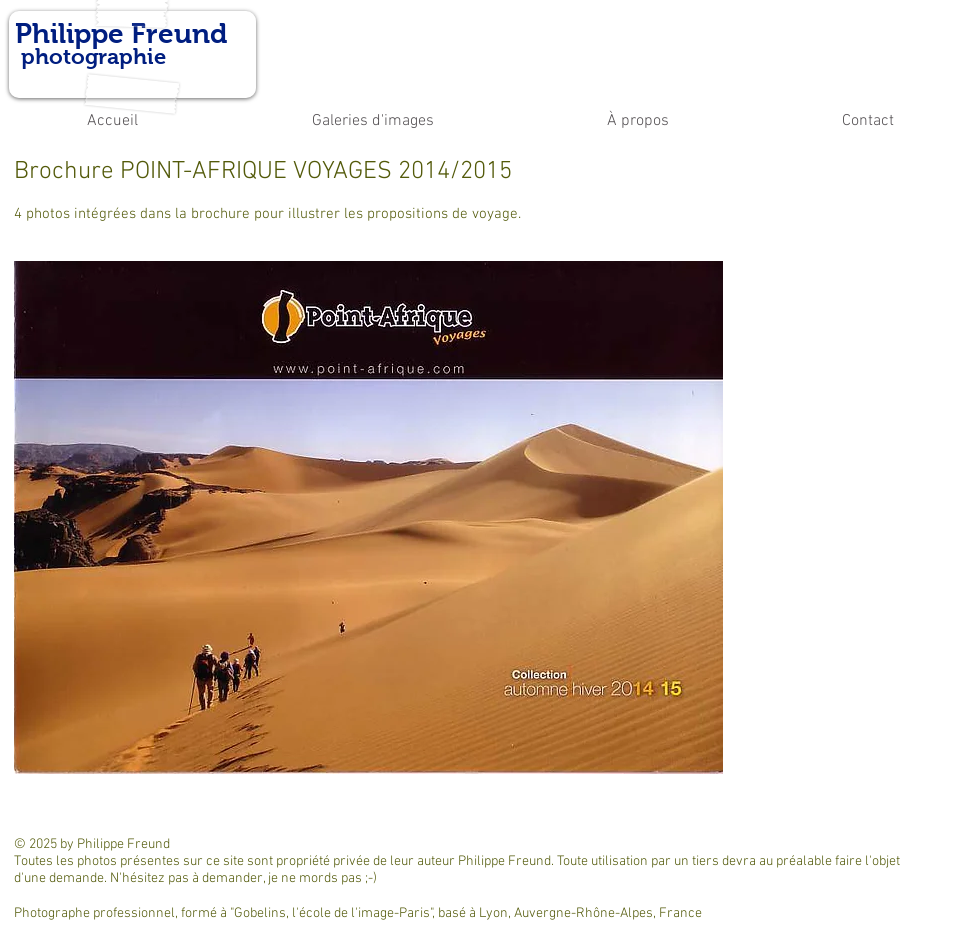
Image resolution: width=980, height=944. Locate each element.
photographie (90, 56)
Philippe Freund (121, 33)
